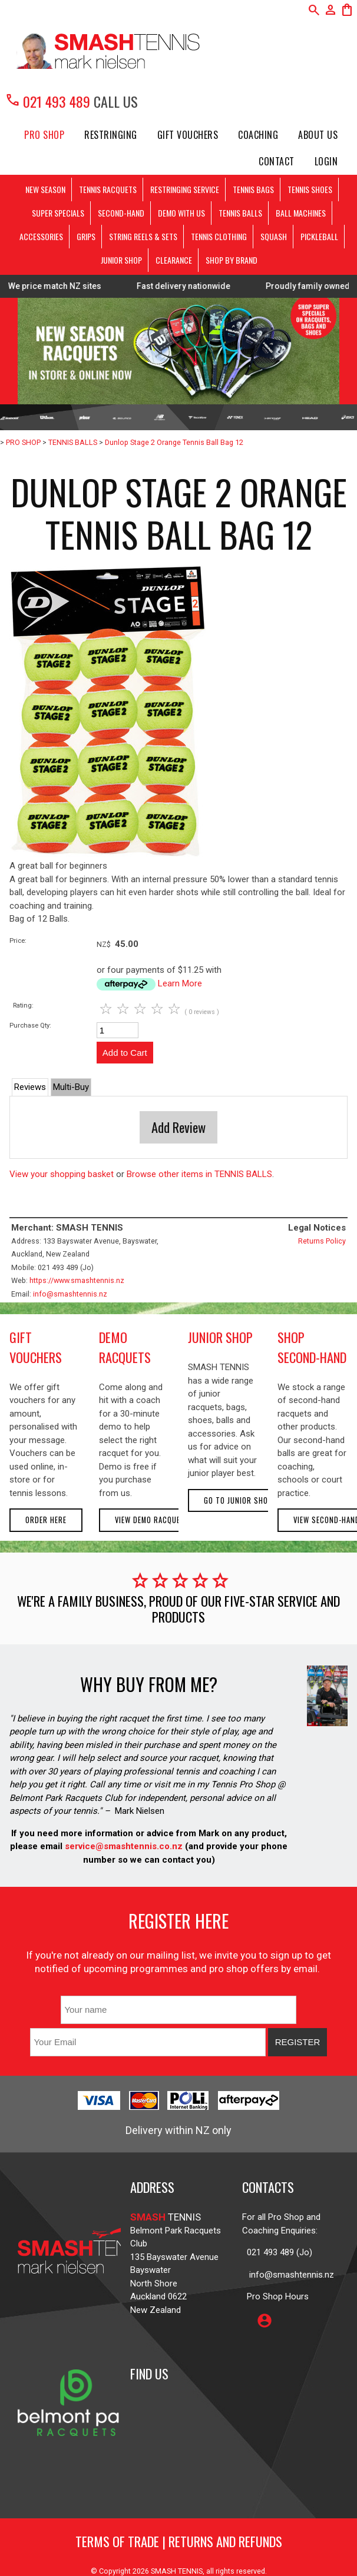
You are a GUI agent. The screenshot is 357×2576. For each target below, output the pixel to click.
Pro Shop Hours (275, 2296)
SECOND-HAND (121, 213)
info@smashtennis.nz (70, 1293)
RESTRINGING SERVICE (184, 189)
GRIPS (86, 236)
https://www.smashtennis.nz (76, 1280)
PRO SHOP (44, 135)
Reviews (30, 1087)
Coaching (258, 135)
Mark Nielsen (139, 1811)
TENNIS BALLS (240, 213)
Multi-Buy (71, 1087)
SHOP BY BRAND (231, 260)
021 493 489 (47, 101)
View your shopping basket (61, 1174)
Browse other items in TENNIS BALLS (199, 1174)
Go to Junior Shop (238, 1500)
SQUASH (273, 236)
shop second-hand (311, 1347)
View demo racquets (152, 1519)
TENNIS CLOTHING (219, 236)
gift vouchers (35, 1347)
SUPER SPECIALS (58, 213)
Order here (46, 1519)
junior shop (220, 1337)
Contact (277, 161)
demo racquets (125, 1347)
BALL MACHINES (301, 213)
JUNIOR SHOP (121, 260)
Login (326, 161)
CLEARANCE (174, 260)
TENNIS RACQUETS (108, 189)
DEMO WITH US (181, 213)
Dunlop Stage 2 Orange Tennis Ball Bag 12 (174, 442)
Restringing (110, 135)
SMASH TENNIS (177, 2571)
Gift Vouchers (188, 135)
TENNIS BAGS (253, 189)
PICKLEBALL (319, 236)
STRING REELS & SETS (143, 236)
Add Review (178, 1127)
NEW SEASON (45, 189)
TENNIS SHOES (309, 189)
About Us (318, 135)
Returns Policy (322, 1241)
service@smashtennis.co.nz (122, 1846)
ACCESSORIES (41, 236)
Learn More (180, 983)
